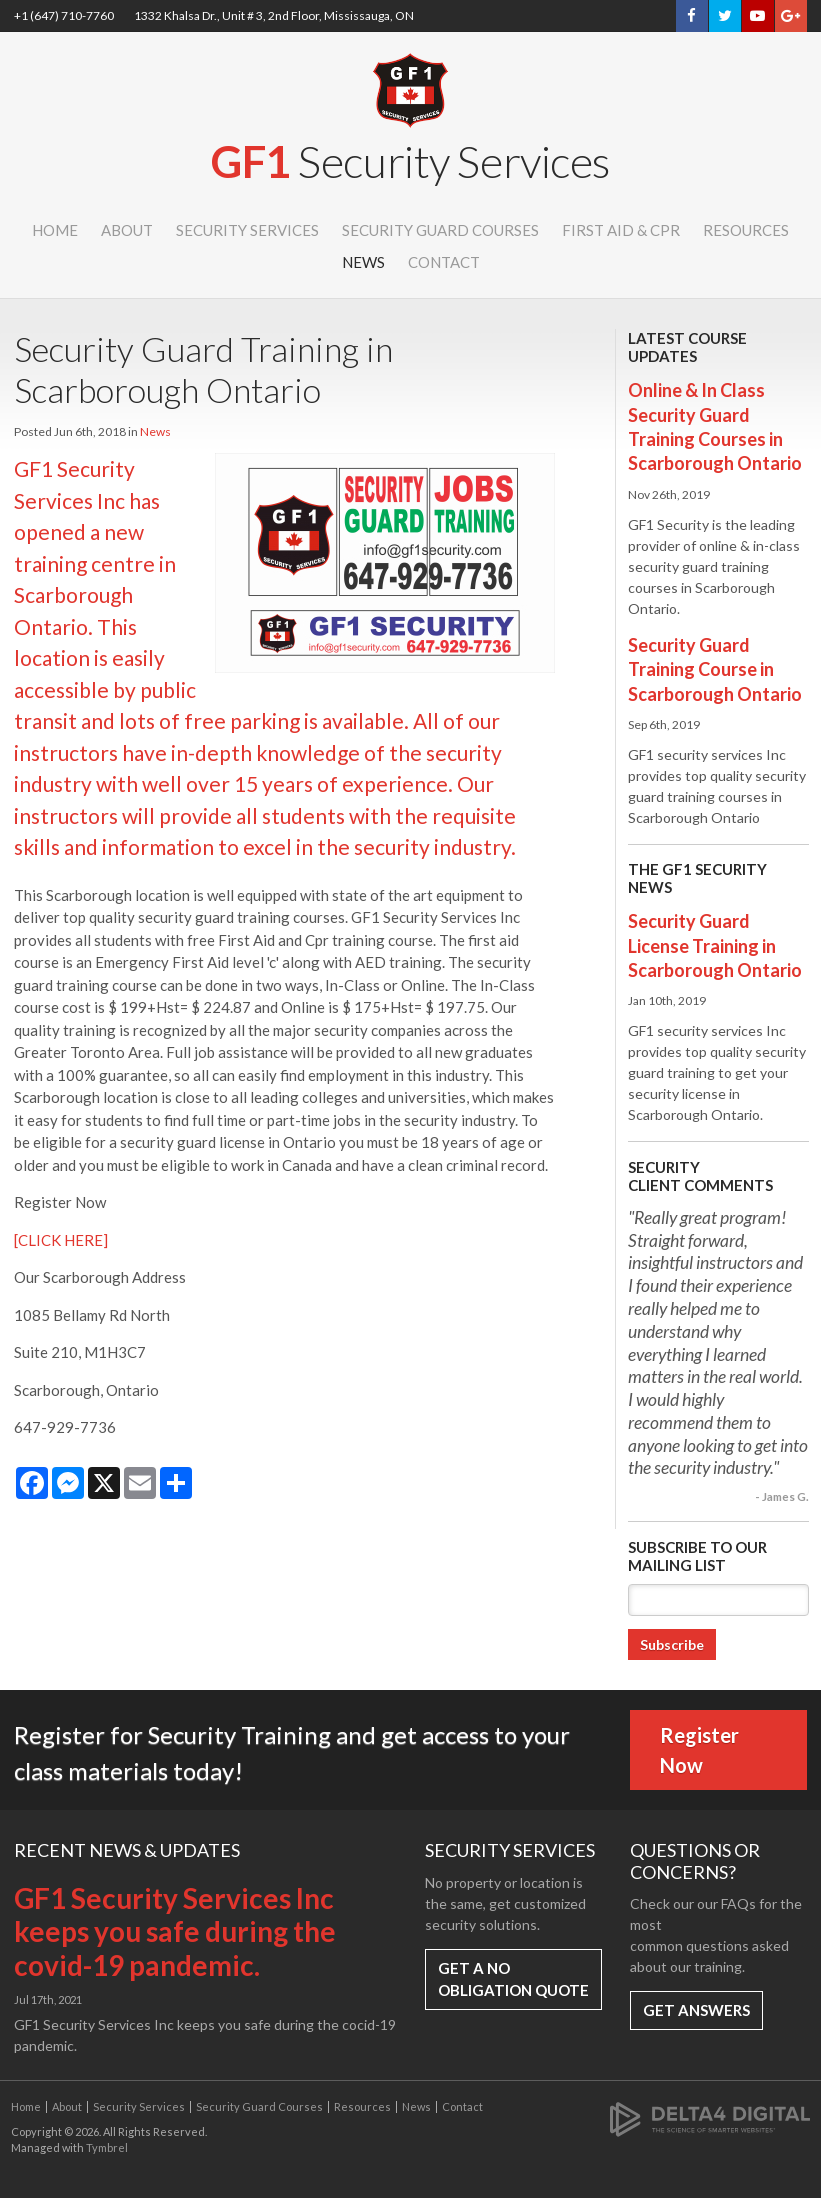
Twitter (725, 16)
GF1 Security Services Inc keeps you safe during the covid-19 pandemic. (175, 1931)
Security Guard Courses (440, 230)
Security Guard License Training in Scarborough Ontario (715, 945)
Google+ (790, 16)
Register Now (699, 1750)
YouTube (757, 16)
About (127, 230)
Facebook (691, 16)
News (363, 262)
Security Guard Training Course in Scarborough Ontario (715, 669)
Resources (746, 230)
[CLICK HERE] (61, 1240)
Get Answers (696, 2010)
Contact (444, 262)
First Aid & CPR (621, 230)
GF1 (410, 161)
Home (55, 230)
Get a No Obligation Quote (513, 1979)
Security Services (247, 230)
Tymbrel (107, 2147)
